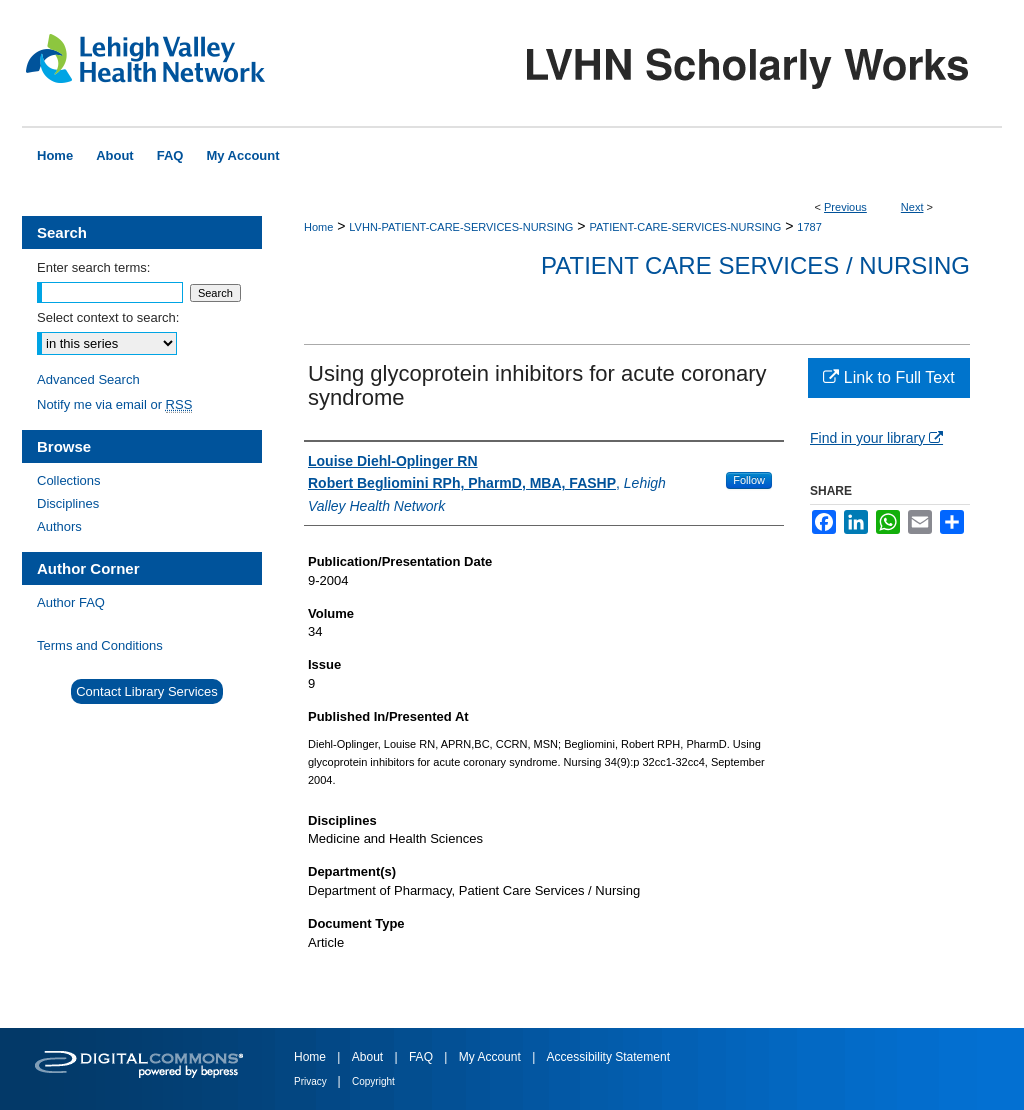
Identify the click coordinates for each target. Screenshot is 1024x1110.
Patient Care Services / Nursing (755, 265)
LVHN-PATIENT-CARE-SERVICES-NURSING (461, 227)
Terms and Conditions (100, 645)
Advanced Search (88, 379)
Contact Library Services (147, 691)
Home (318, 227)
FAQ (422, 1057)
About (369, 1057)
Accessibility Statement (608, 1057)
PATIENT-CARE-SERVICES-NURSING (685, 227)
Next (912, 207)
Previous (845, 207)
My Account (491, 1057)
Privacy (312, 1081)
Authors (59, 526)
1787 (809, 227)
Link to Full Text (888, 377)
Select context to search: (108, 317)
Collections (69, 480)
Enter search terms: (93, 267)
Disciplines (68, 503)
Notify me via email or (114, 404)
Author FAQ (71, 602)
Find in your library (876, 438)
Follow (749, 480)
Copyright (373, 1081)
